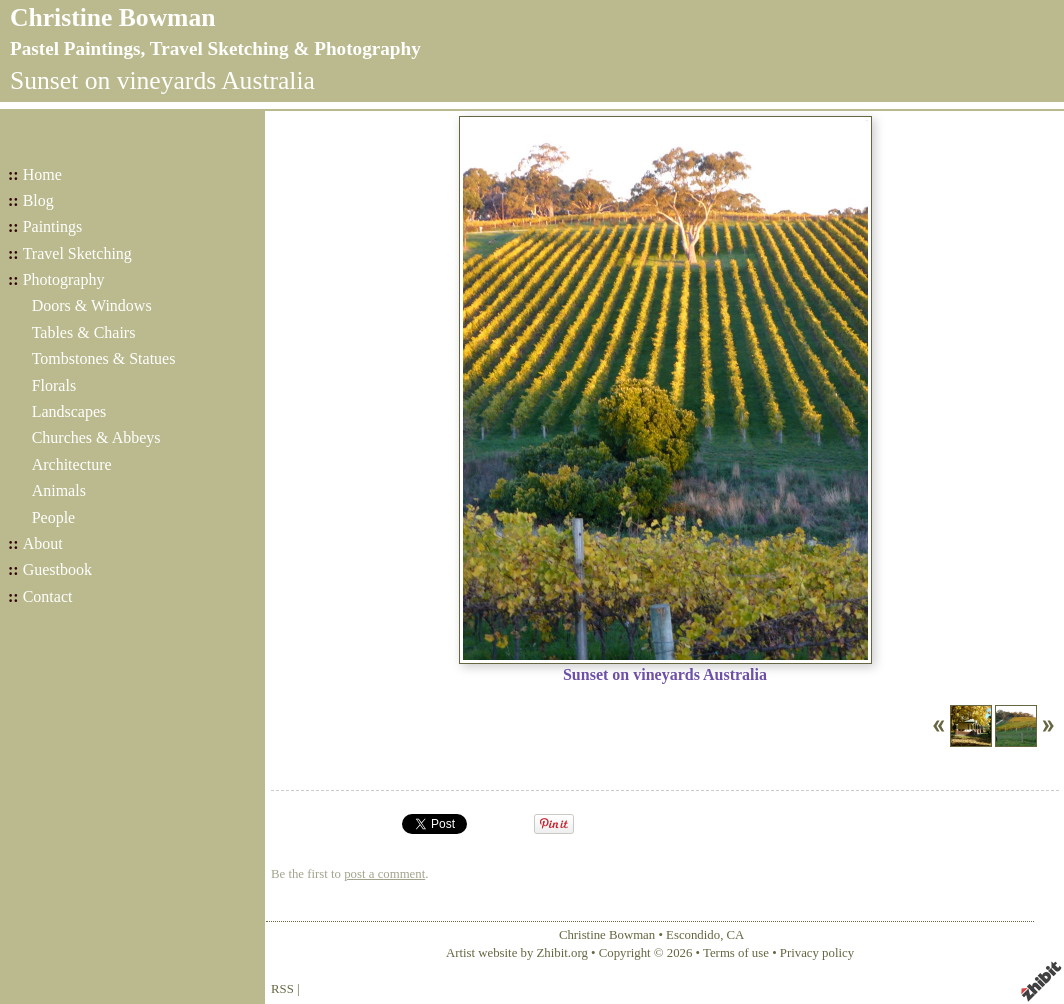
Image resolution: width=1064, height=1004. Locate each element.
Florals (54, 385)
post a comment (384, 874)
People (54, 517)
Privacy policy (817, 953)
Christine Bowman (112, 17)
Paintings (53, 226)
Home (42, 174)
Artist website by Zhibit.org (517, 953)
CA (736, 935)
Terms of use (736, 953)
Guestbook (57, 569)
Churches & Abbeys (96, 437)
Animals (59, 490)
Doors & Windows (92, 305)
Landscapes (69, 411)
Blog (38, 200)
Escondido (693, 935)
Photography (64, 279)
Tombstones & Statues (104, 358)
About (43, 543)
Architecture (72, 464)
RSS (282, 989)
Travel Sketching (77, 253)
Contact (48, 596)
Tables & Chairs (84, 332)
